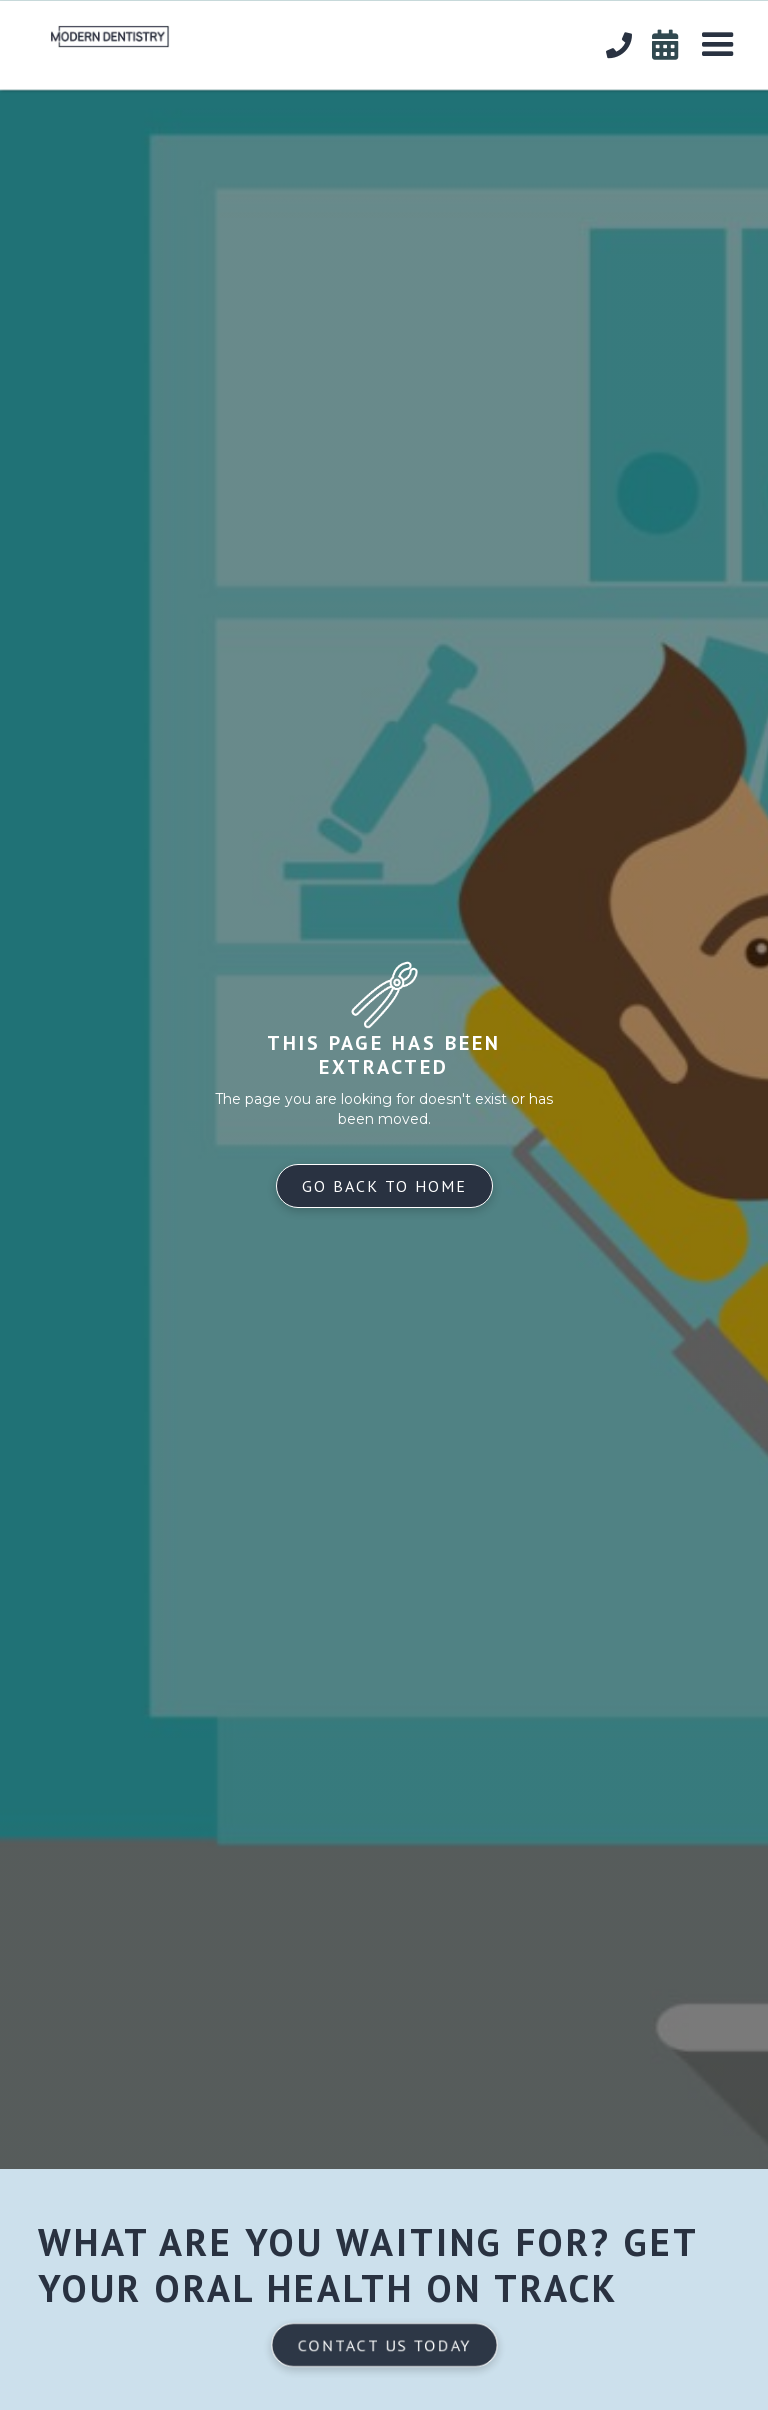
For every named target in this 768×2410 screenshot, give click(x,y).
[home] (95, 31)
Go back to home (384, 1186)
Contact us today (384, 2345)
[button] (718, 45)
